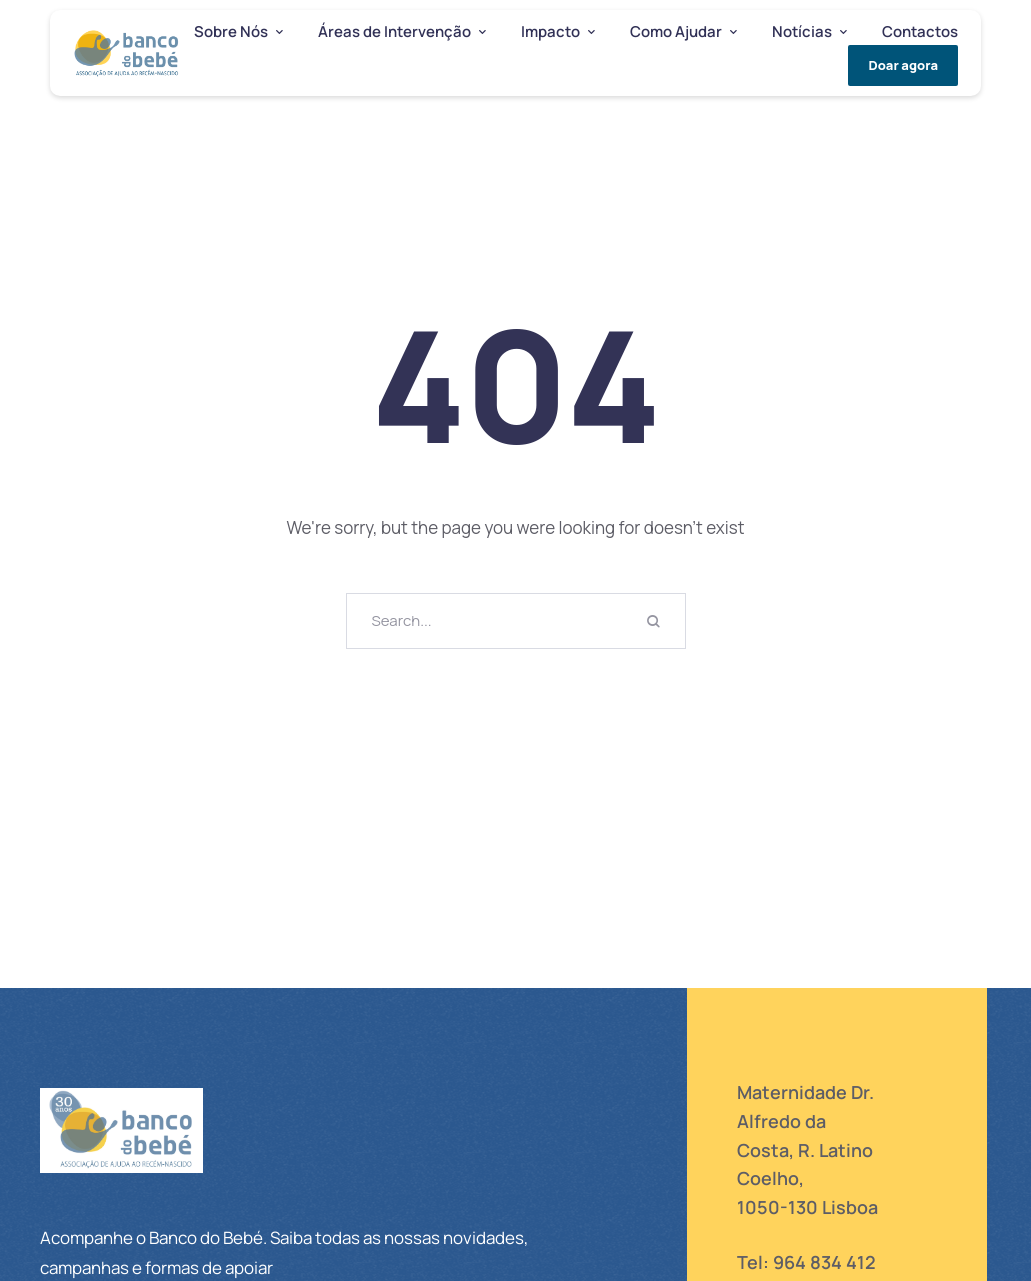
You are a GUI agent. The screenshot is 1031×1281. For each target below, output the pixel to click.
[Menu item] (238, 32)
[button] (279, 32)
